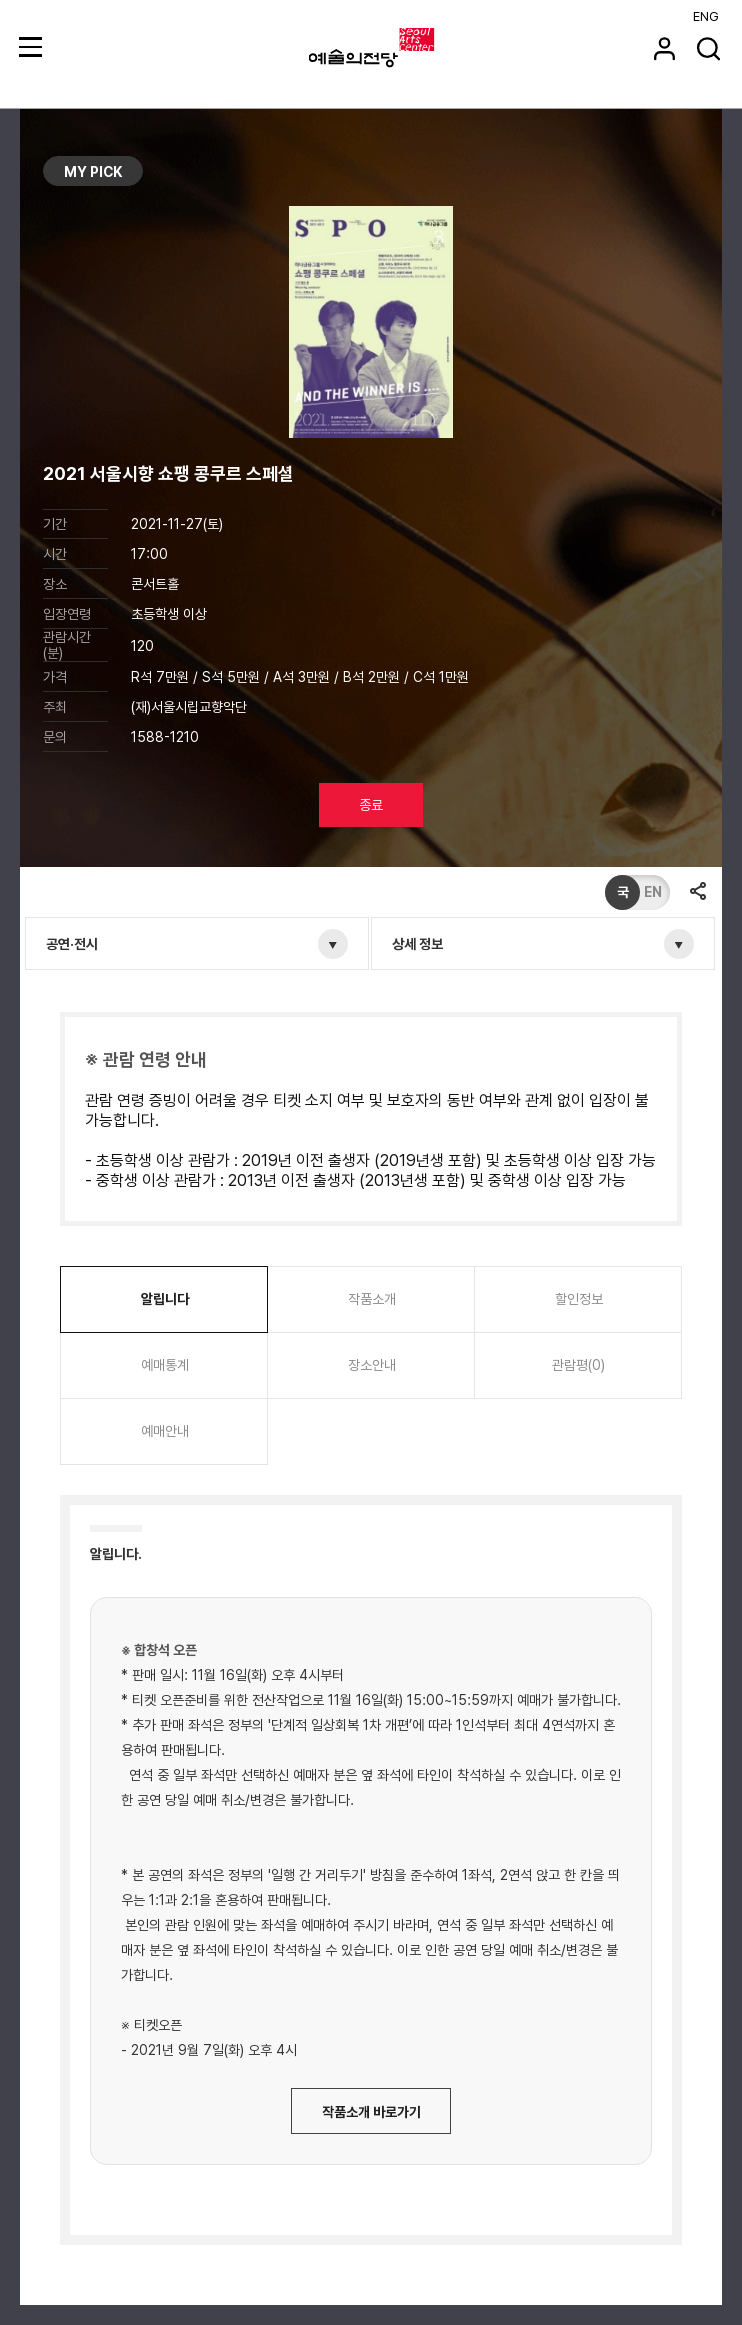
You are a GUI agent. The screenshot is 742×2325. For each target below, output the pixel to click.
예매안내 (165, 1431)
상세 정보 (417, 944)
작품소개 (372, 1299)
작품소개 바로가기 (371, 2112)
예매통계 (165, 1365)
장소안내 (372, 1365)
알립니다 (165, 1299)
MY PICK (93, 172)
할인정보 (579, 1299)
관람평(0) (578, 1365)
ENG (706, 16)
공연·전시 (72, 944)
